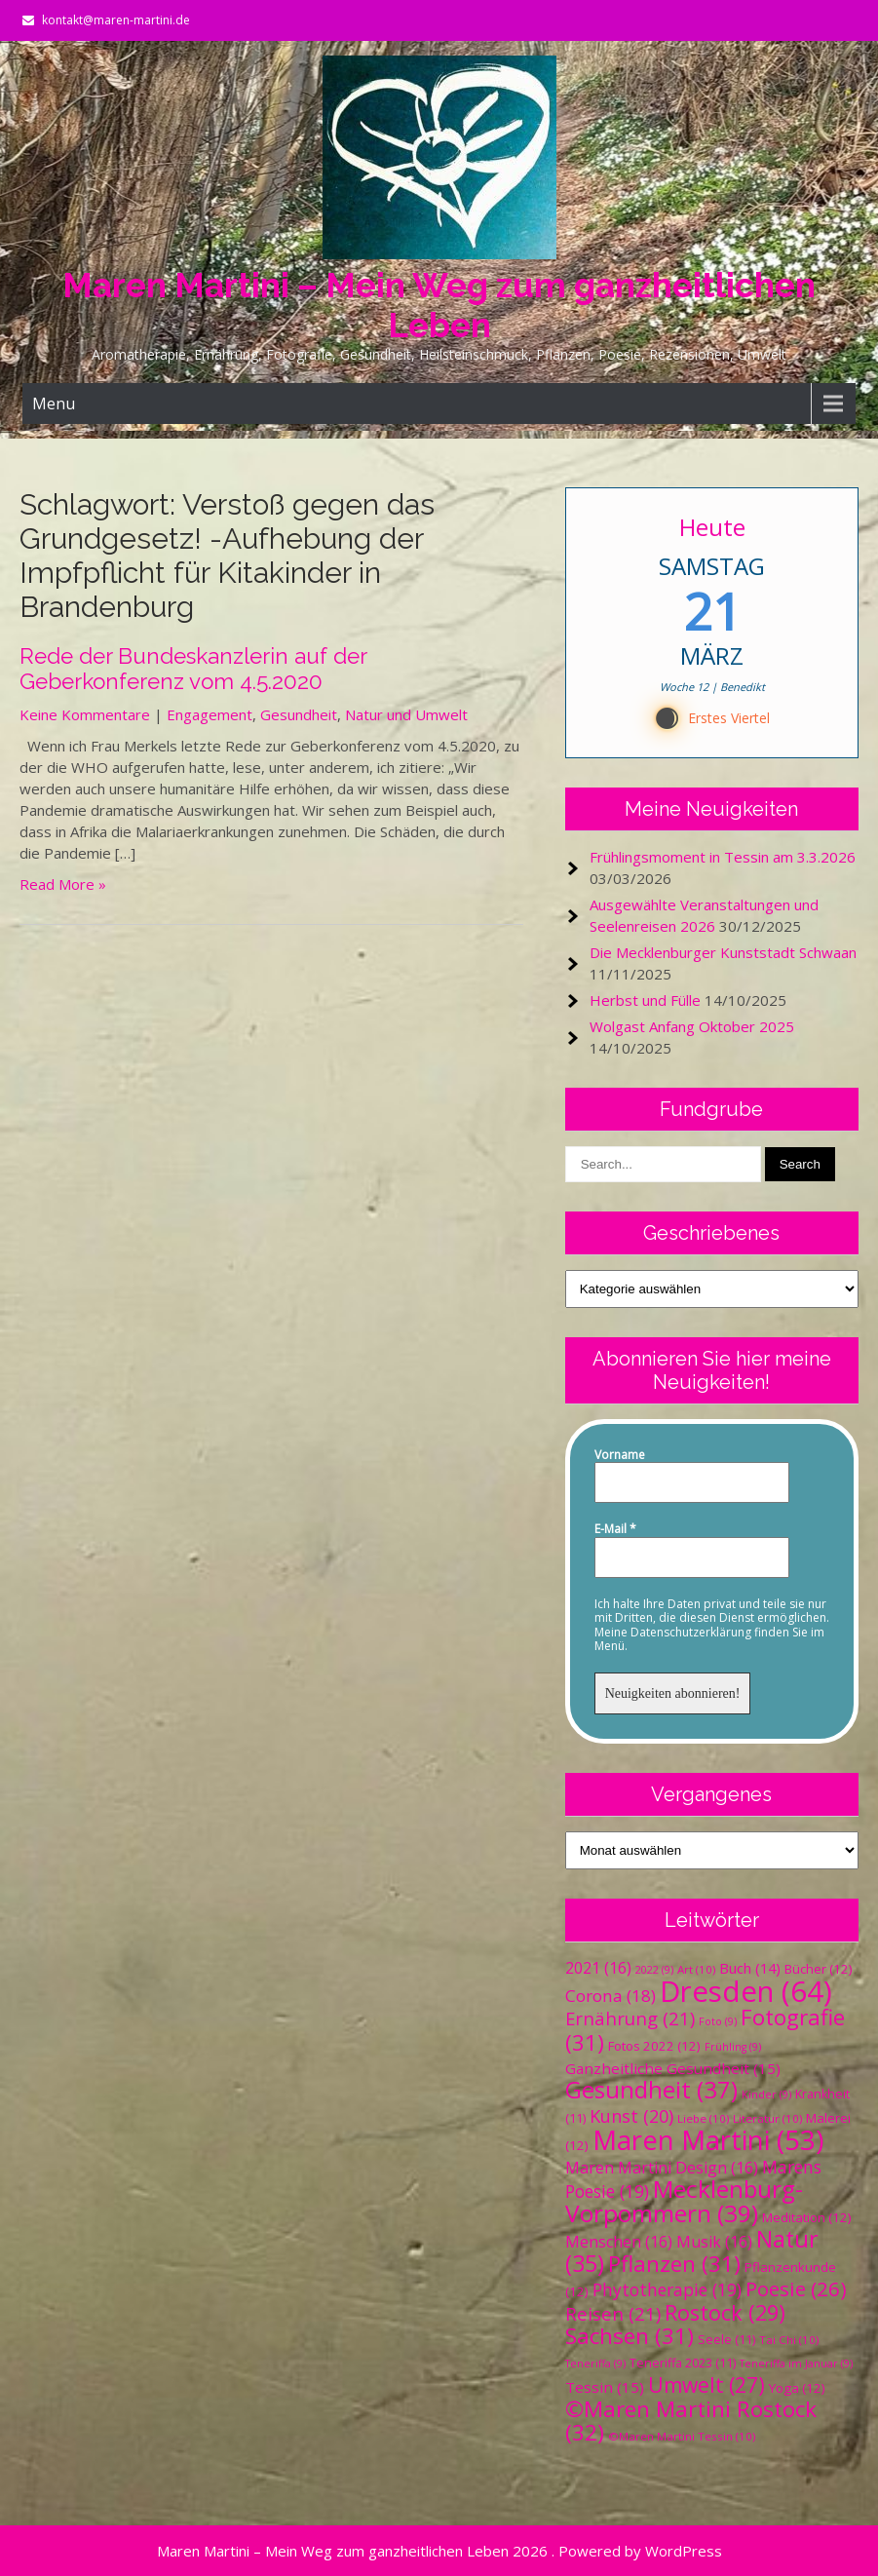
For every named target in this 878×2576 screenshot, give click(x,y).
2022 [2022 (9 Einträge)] (654, 1970)
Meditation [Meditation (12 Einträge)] (807, 2217)
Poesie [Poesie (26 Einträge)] (796, 2288)
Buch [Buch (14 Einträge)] (750, 1968)
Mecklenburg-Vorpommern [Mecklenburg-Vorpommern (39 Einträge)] (684, 2200)
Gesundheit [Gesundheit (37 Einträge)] (651, 2089)
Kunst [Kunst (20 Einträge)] (631, 2116)
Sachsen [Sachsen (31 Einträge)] (629, 2336)
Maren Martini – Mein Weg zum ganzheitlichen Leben (439, 305)
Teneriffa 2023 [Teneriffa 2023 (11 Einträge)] (683, 2363)
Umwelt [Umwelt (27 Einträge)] (706, 2385)
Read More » (62, 884)
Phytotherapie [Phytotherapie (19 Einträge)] (667, 2289)
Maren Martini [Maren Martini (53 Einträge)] (707, 2140)
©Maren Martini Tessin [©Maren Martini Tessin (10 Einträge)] (681, 2436)
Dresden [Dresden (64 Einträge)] (746, 1991)
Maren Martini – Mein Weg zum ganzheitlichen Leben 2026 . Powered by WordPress (439, 2550)
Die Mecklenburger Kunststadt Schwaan (723, 952)
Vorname (619, 1455)
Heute (711, 527)
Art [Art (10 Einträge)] (696, 1969)
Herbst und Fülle (645, 1000)
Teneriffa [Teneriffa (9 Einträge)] (595, 2363)
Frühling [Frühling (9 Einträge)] (733, 2047)
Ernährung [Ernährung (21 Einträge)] (630, 2018)
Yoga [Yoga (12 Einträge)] (797, 2388)
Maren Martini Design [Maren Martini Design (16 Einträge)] (661, 2167)
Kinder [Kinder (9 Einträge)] (766, 2094)
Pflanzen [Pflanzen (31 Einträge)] (674, 2264)
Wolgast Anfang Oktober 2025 (692, 1026)
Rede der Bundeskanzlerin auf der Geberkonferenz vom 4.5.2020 (192, 668)
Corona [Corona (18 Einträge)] (610, 1995)
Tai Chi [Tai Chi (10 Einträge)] (789, 2339)
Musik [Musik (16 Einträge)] (714, 2241)
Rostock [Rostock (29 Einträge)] (725, 2312)
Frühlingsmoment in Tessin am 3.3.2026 (723, 856)
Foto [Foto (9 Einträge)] (718, 2021)
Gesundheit (298, 714)
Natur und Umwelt (406, 714)
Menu (53, 403)
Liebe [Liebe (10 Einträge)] (703, 2118)
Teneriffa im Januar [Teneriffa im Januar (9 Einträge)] (796, 2363)
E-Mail (615, 1529)
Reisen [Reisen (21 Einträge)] (613, 2313)
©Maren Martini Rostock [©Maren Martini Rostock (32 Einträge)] (691, 2420)
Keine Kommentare (84, 714)
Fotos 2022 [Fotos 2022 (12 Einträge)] (654, 2046)
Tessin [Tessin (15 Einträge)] (604, 2387)
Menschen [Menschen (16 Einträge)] (618, 2241)
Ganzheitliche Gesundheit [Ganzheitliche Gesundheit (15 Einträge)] (673, 2068)
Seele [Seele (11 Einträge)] (726, 2339)
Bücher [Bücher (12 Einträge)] (818, 1969)
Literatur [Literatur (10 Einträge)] (767, 2118)
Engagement (209, 714)
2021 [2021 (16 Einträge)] (598, 1968)
